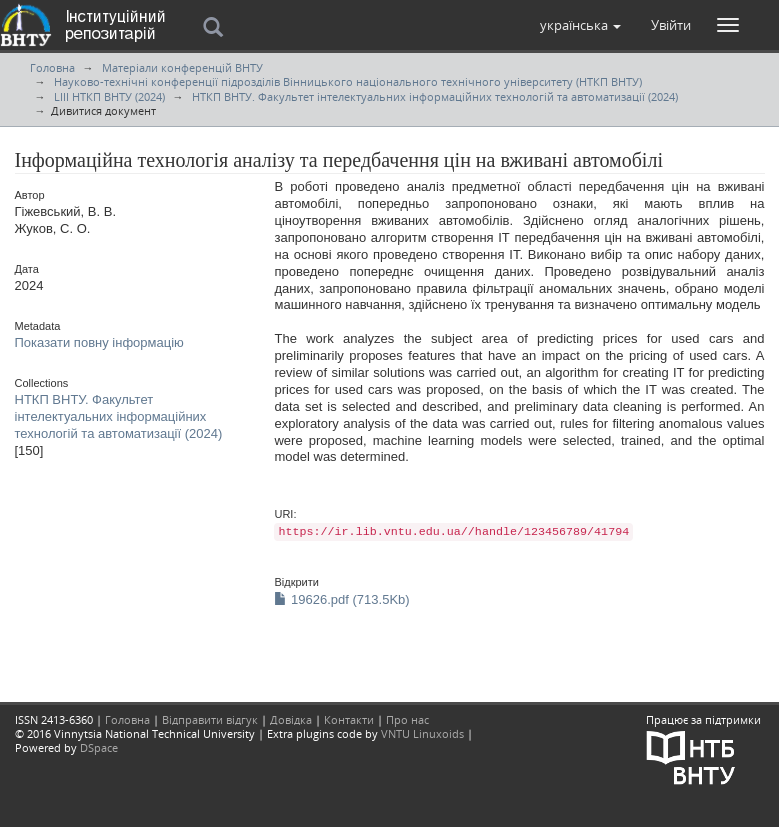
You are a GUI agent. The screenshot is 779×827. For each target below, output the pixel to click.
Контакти (349, 719)
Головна (52, 67)
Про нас (407, 719)
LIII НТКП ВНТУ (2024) (109, 96)
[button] (580, 25)
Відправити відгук (210, 719)
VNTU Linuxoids (422, 733)
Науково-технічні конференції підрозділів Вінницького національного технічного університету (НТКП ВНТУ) (348, 81)
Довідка (291, 719)
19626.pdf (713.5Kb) (341, 599)
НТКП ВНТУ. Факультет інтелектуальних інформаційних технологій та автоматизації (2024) (435, 96)
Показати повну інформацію (99, 342)
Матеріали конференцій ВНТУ (182, 67)
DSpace (99, 747)
